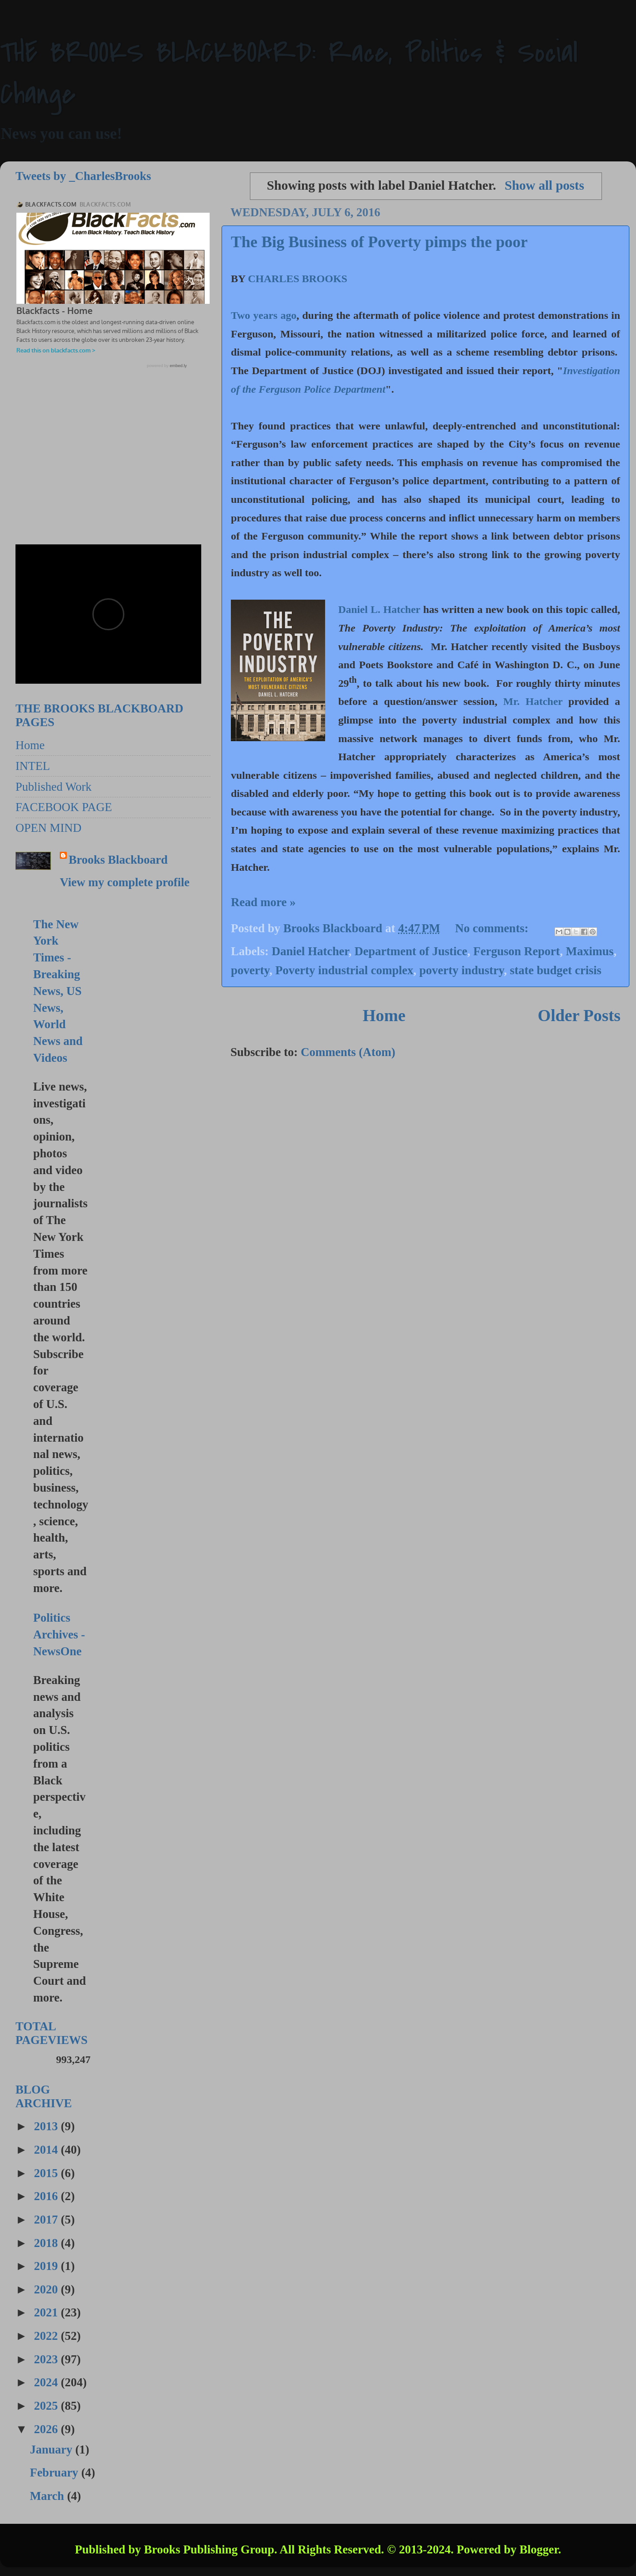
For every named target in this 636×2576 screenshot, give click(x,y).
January (52, 2449)
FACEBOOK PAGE (63, 807)
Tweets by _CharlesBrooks (83, 176)
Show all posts (544, 185)
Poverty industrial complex (345, 970)
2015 (47, 2173)
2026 (47, 2429)
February (55, 2472)
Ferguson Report (516, 951)
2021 (47, 2312)
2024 (47, 2382)
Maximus (589, 951)
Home (384, 1015)
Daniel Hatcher (310, 951)
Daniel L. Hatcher (379, 609)
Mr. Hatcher (533, 701)
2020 (47, 2289)
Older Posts (579, 1015)
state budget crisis (556, 970)
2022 (47, 2336)
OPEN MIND (48, 827)
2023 (47, 2359)
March (48, 2496)
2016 (47, 2196)
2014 (47, 2149)
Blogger (538, 2549)
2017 (47, 2219)
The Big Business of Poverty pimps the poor (379, 242)
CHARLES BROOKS (297, 278)
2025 (47, 2405)
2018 (47, 2243)
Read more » (263, 902)
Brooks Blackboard (118, 859)
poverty (250, 970)
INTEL (32, 766)
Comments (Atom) (348, 1052)
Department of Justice (411, 951)
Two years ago (263, 315)
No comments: (493, 928)
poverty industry (461, 970)
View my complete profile (124, 882)
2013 (47, 2126)
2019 (47, 2266)
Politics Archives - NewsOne (59, 1634)
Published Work (53, 786)
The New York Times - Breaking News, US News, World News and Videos (58, 991)
